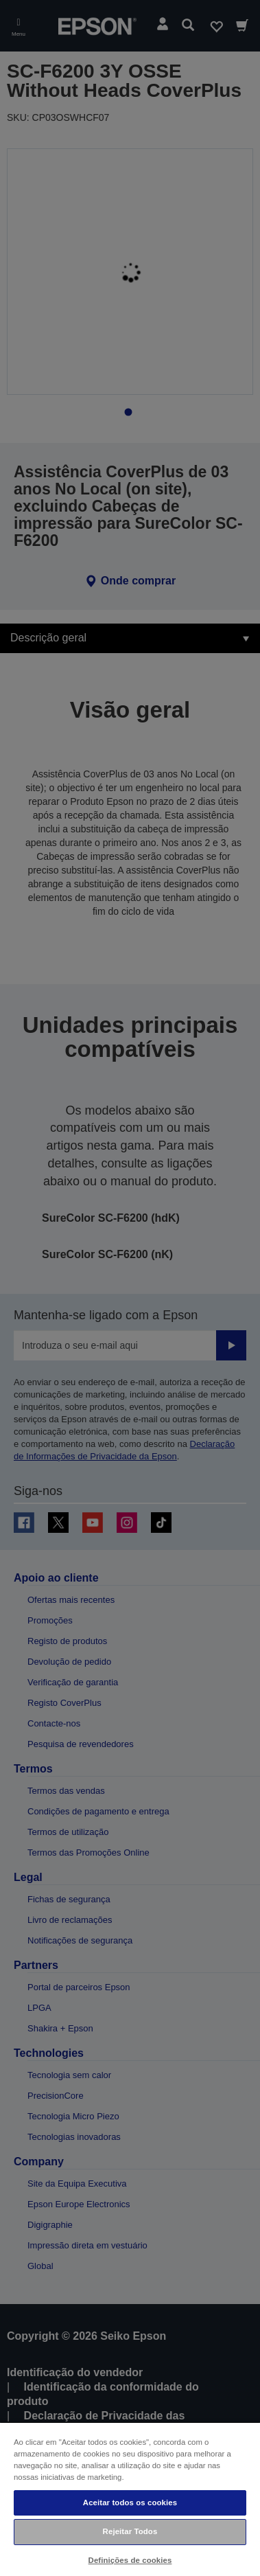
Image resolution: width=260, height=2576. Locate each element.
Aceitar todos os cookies (130, 2502)
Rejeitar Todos (130, 2531)
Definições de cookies (130, 2560)
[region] (130, 2498)
